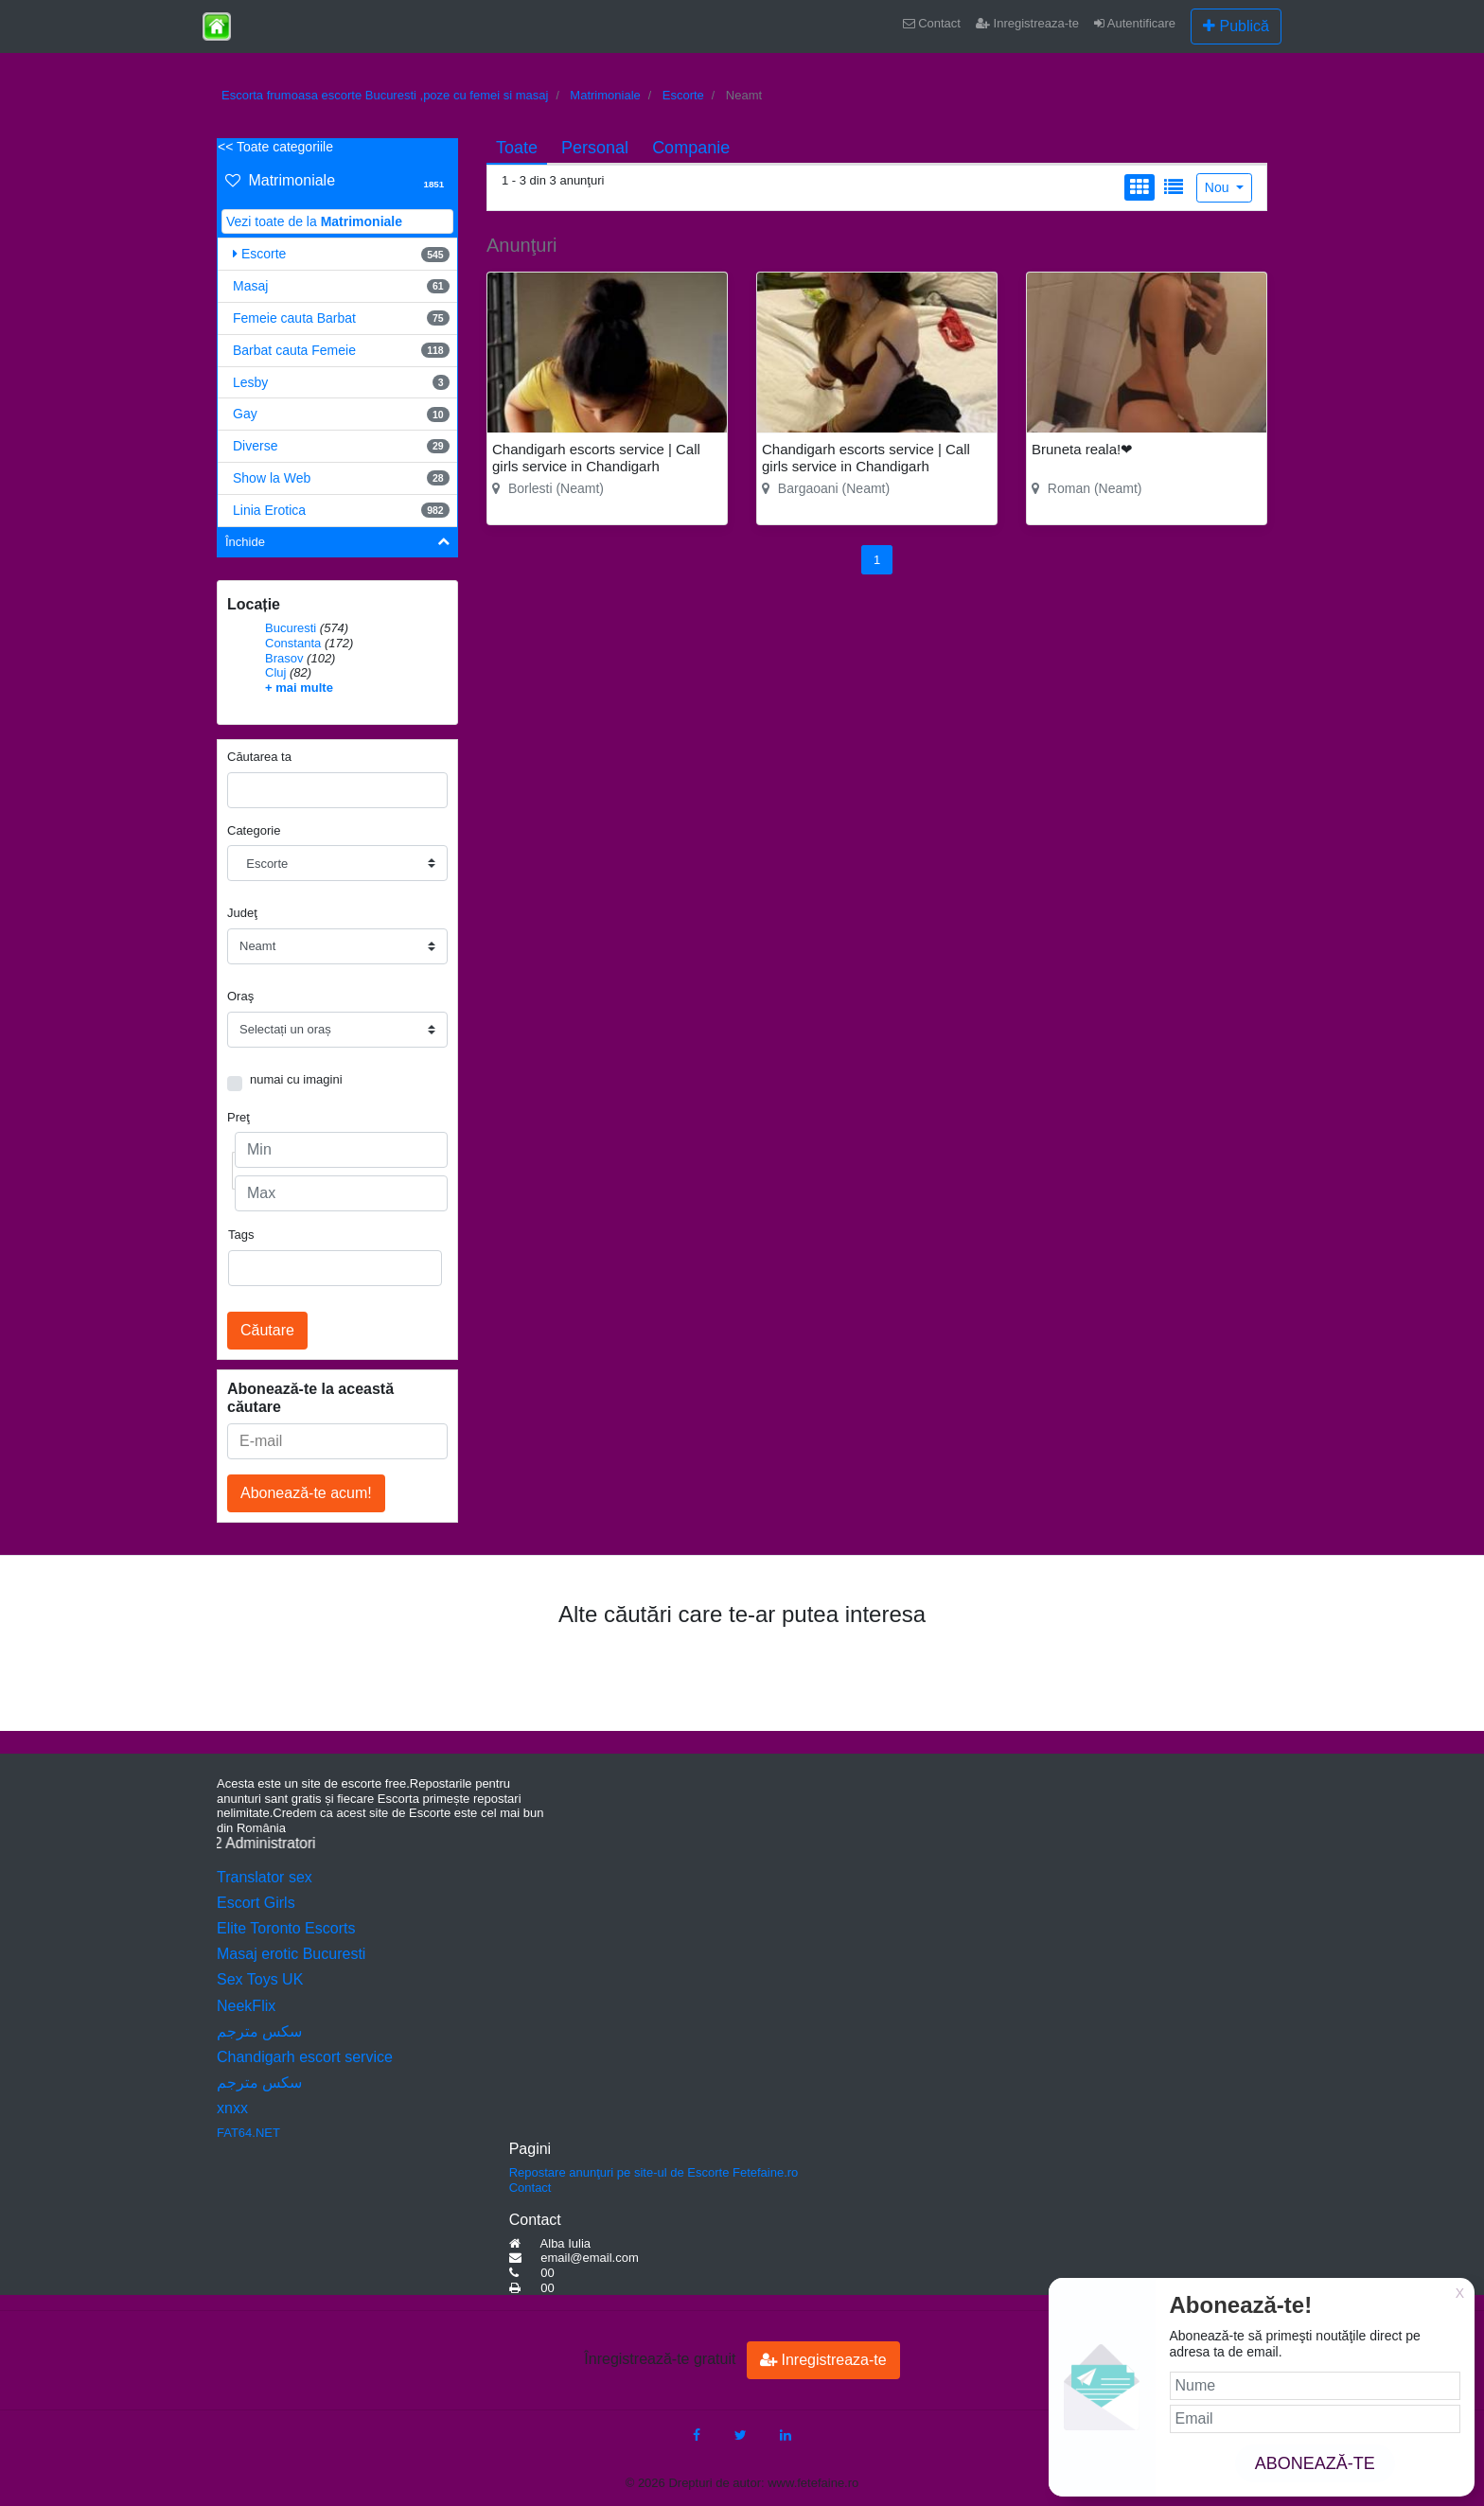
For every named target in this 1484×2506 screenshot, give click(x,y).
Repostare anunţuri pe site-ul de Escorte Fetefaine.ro (654, 2172)
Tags (241, 1234)
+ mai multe (299, 687)
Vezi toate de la (314, 221)
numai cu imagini (296, 1079)
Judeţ (242, 913)
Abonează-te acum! (306, 1493)
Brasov (284, 658)
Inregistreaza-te (1027, 23)
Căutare (267, 1330)
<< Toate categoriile (275, 146)
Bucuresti (290, 628)
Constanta (293, 643)
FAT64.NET (248, 2133)
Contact (932, 23)
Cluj (275, 672)
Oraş (240, 996)
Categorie (253, 830)
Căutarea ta (259, 757)
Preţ (238, 1117)
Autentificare (1134, 23)
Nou (1219, 187)
